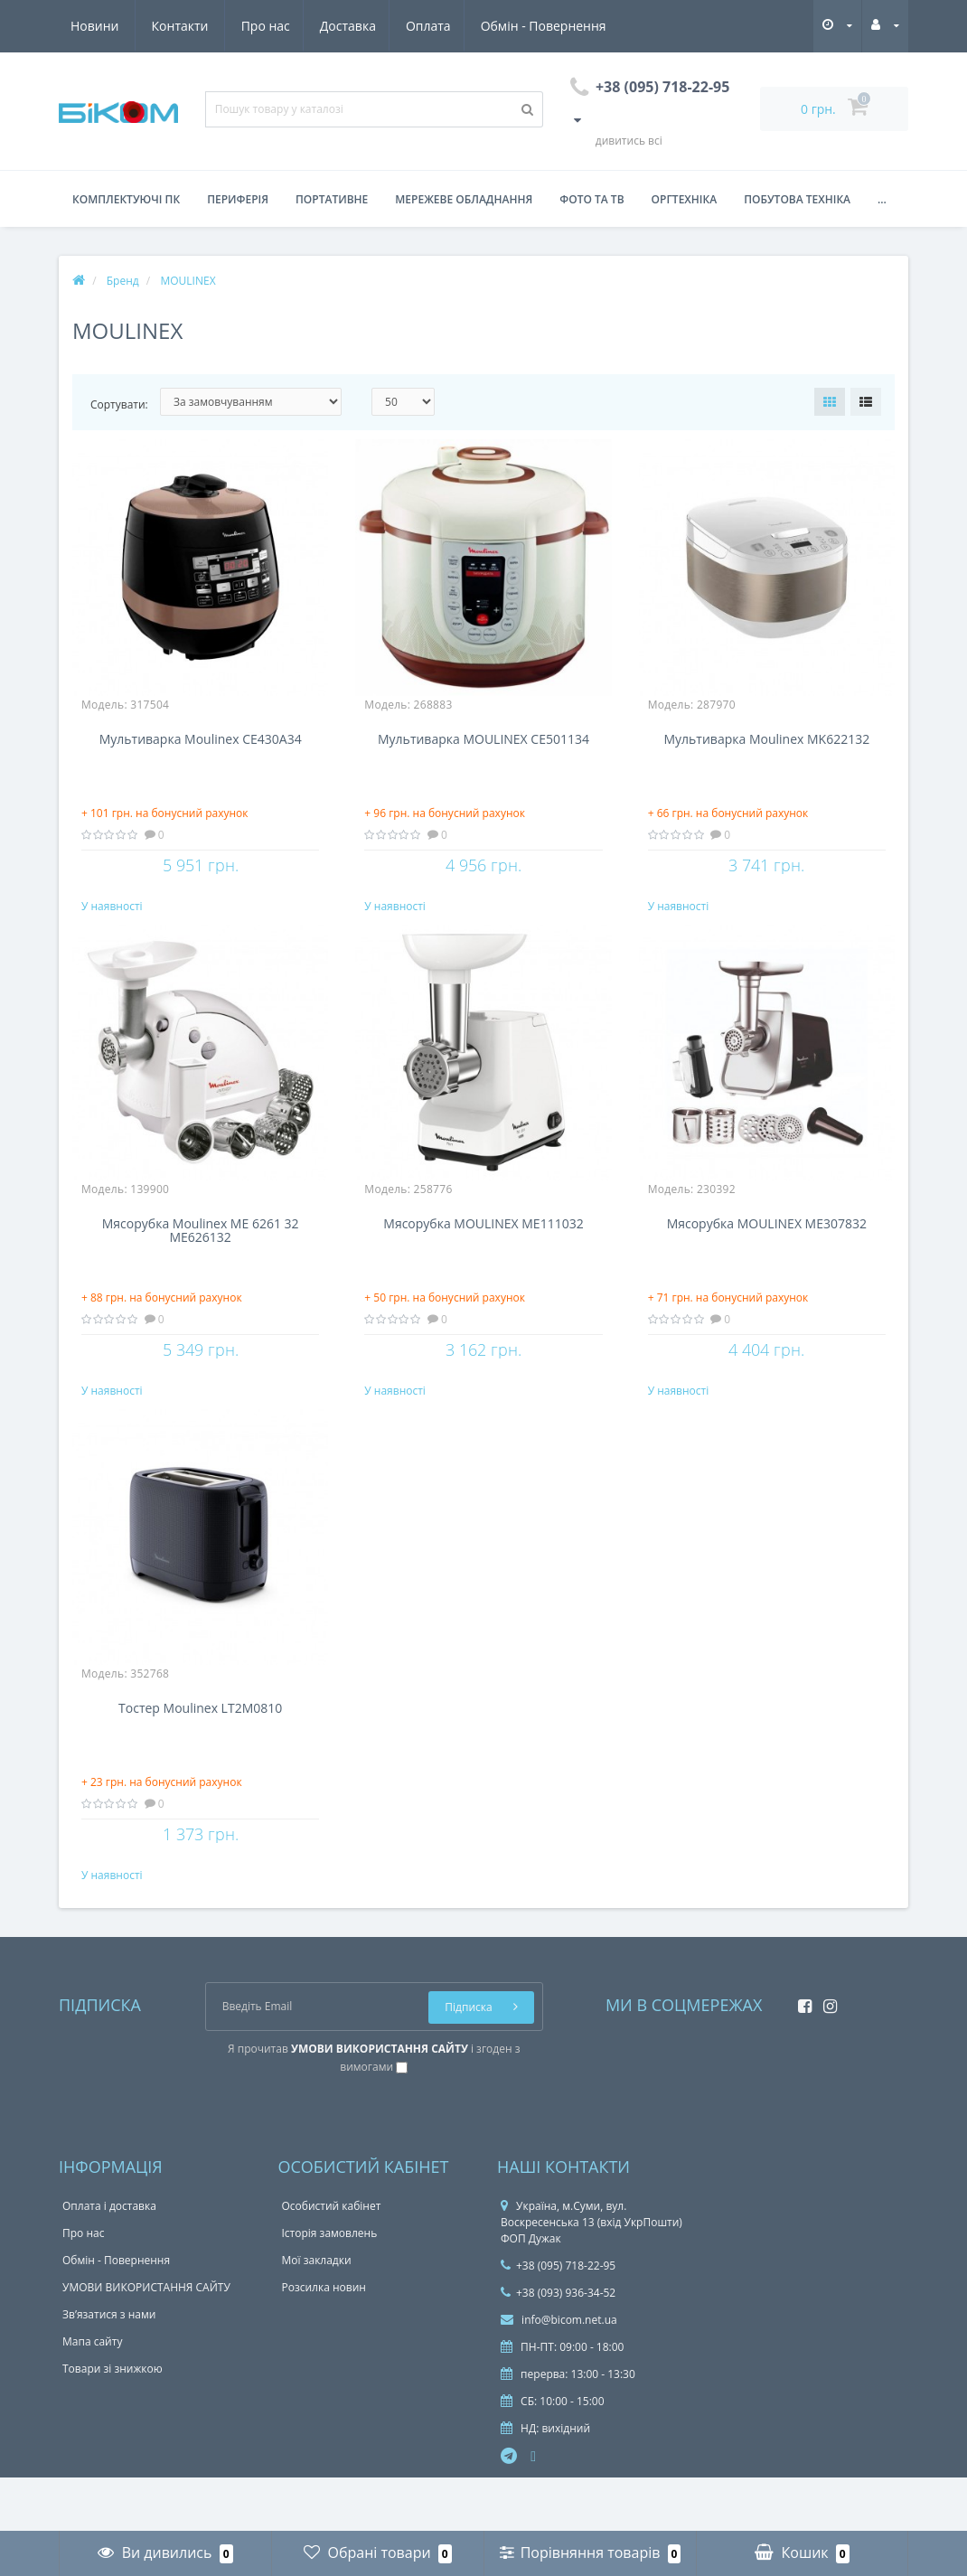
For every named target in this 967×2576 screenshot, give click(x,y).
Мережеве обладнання (463, 199)
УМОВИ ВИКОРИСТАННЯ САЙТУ (146, 2341)
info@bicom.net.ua (559, 2374)
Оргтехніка (685, 199)
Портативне (332, 199)
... (882, 199)
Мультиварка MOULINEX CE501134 (483, 739)
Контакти (586, 25)
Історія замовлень (330, 2287)
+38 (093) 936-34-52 (558, 2347)
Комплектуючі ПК (126, 199)
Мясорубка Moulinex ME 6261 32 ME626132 (200, 1249)
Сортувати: (119, 404)
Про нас (94, 25)
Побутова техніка (797, 199)
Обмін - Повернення (381, 25)
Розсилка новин (324, 2341)
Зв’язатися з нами (108, 2368)
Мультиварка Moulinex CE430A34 (200, 739)
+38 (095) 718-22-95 (558, 2319)
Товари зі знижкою (112, 2422)
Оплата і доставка (109, 2260)
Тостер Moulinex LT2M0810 (200, 1745)
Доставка (180, 25)
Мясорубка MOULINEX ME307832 (767, 1242)
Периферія (237, 199)
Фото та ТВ (591, 199)
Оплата (263, 25)
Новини (500, 25)
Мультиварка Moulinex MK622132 (766, 739)
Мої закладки (317, 2314)
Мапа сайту (92, 2395)
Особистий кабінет (331, 2260)
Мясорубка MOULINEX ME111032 (483, 1242)
